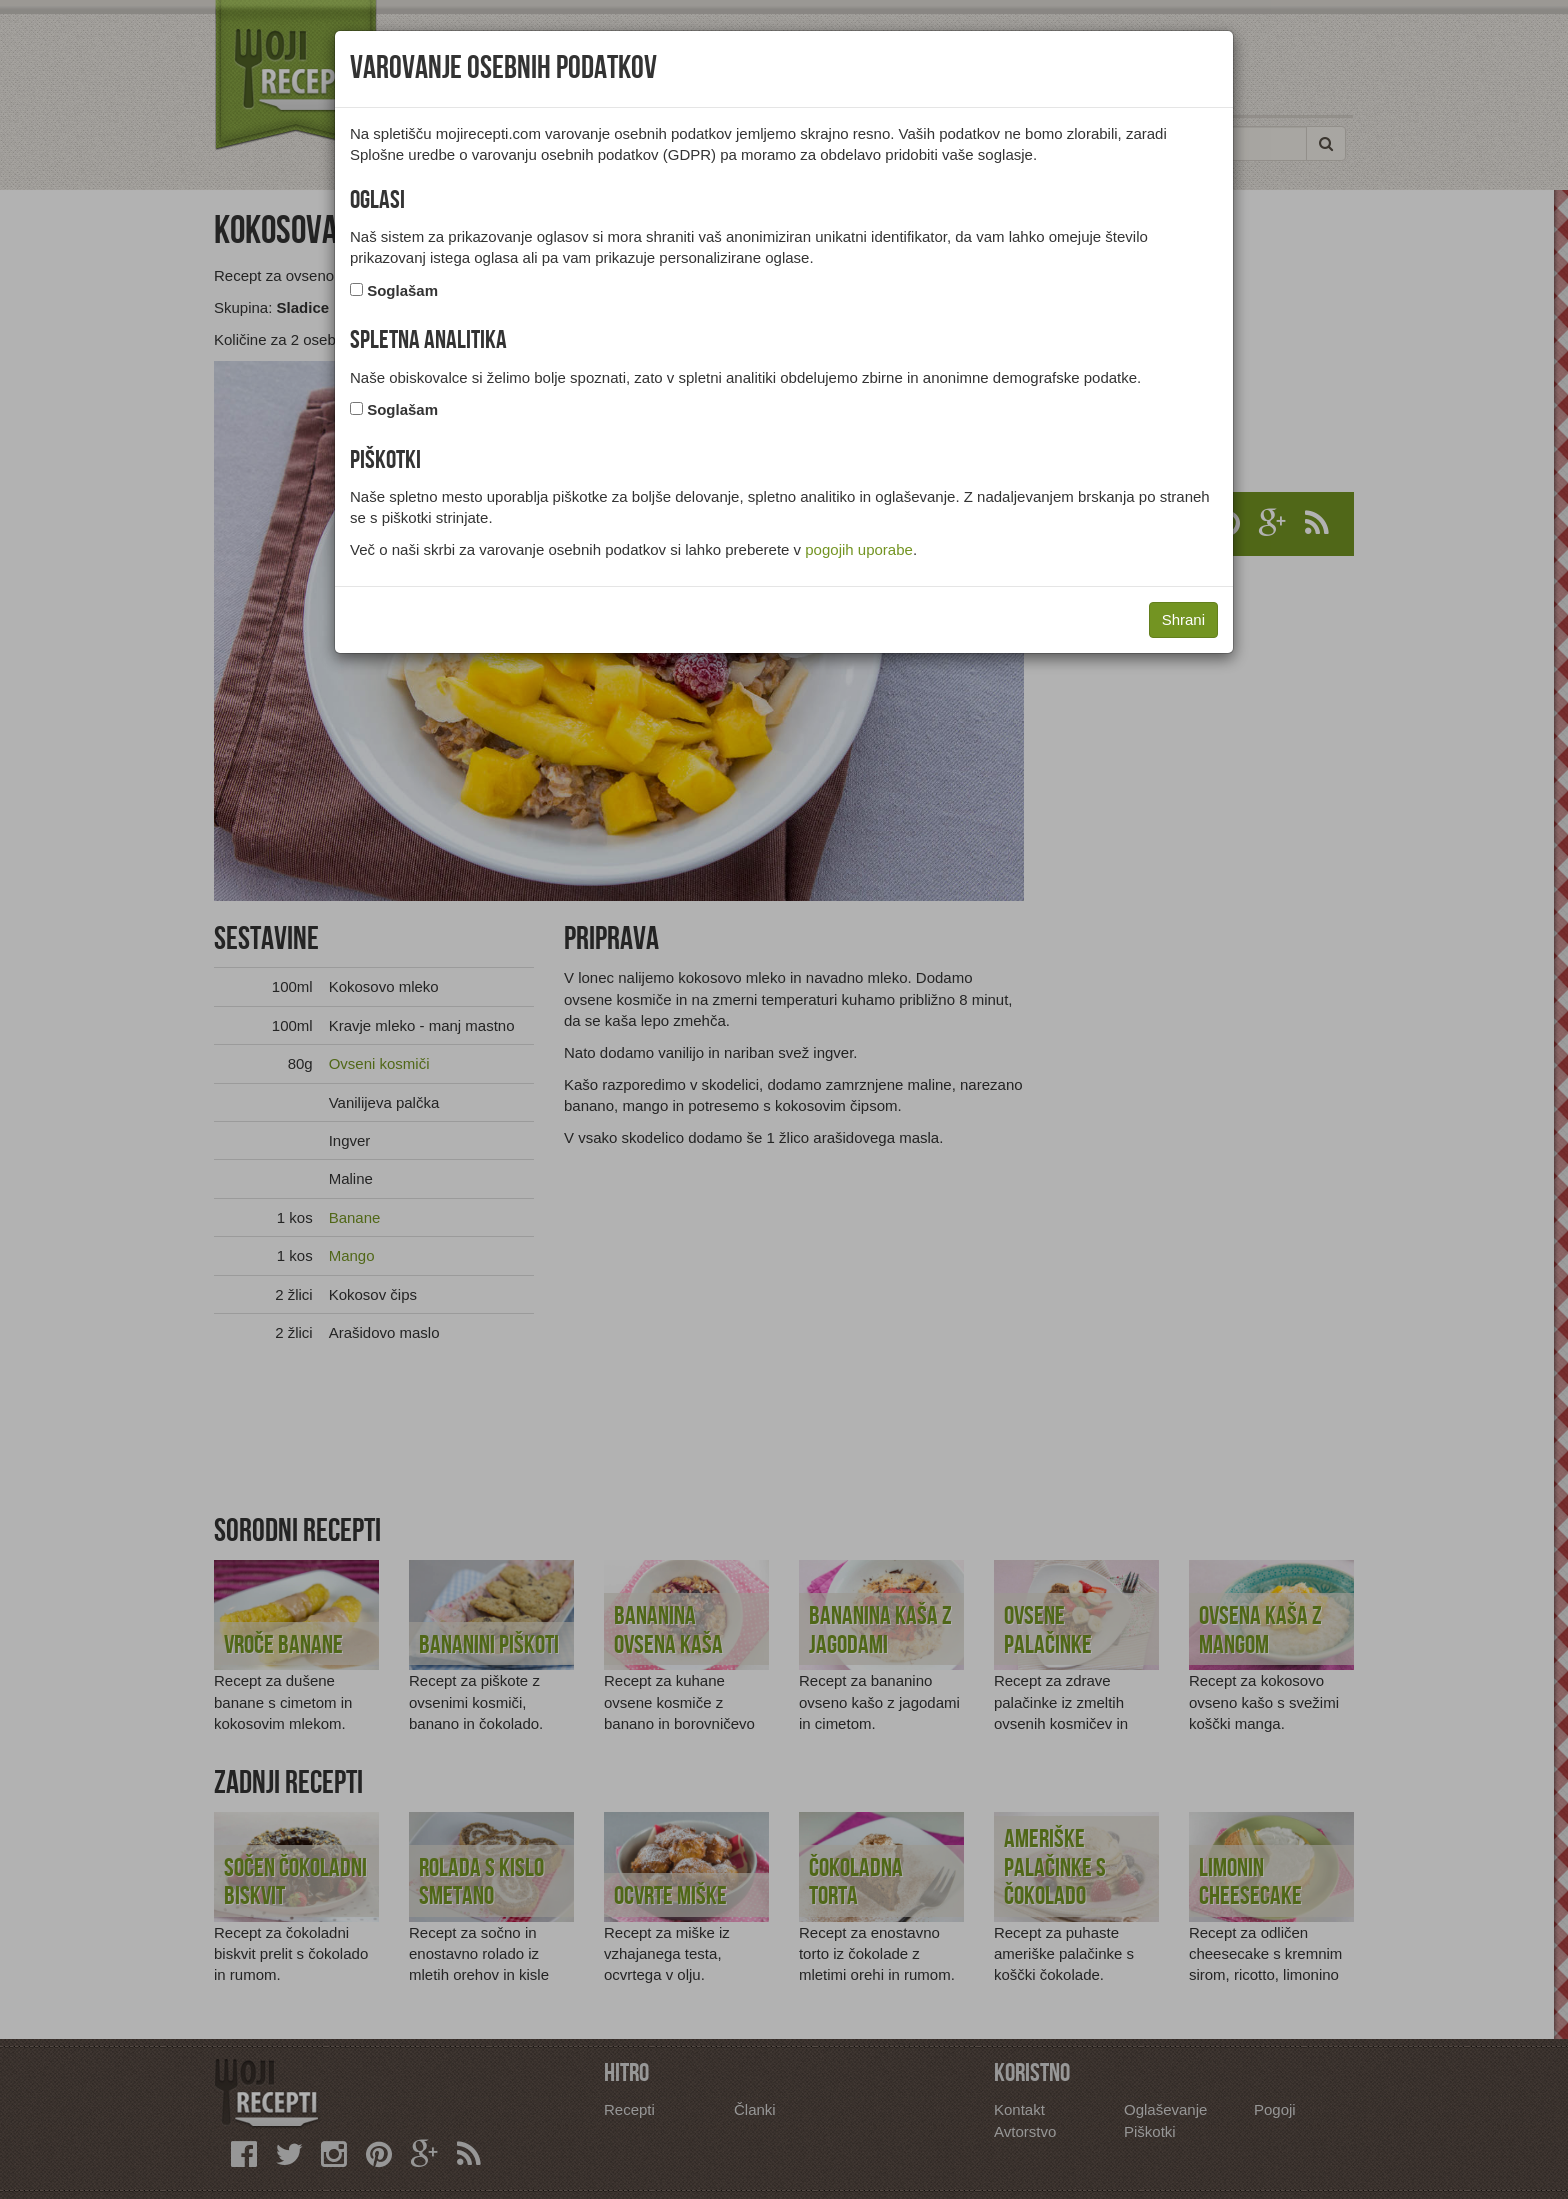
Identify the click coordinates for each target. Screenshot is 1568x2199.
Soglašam (402, 290)
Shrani (1183, 619)
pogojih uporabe (859, 549)
